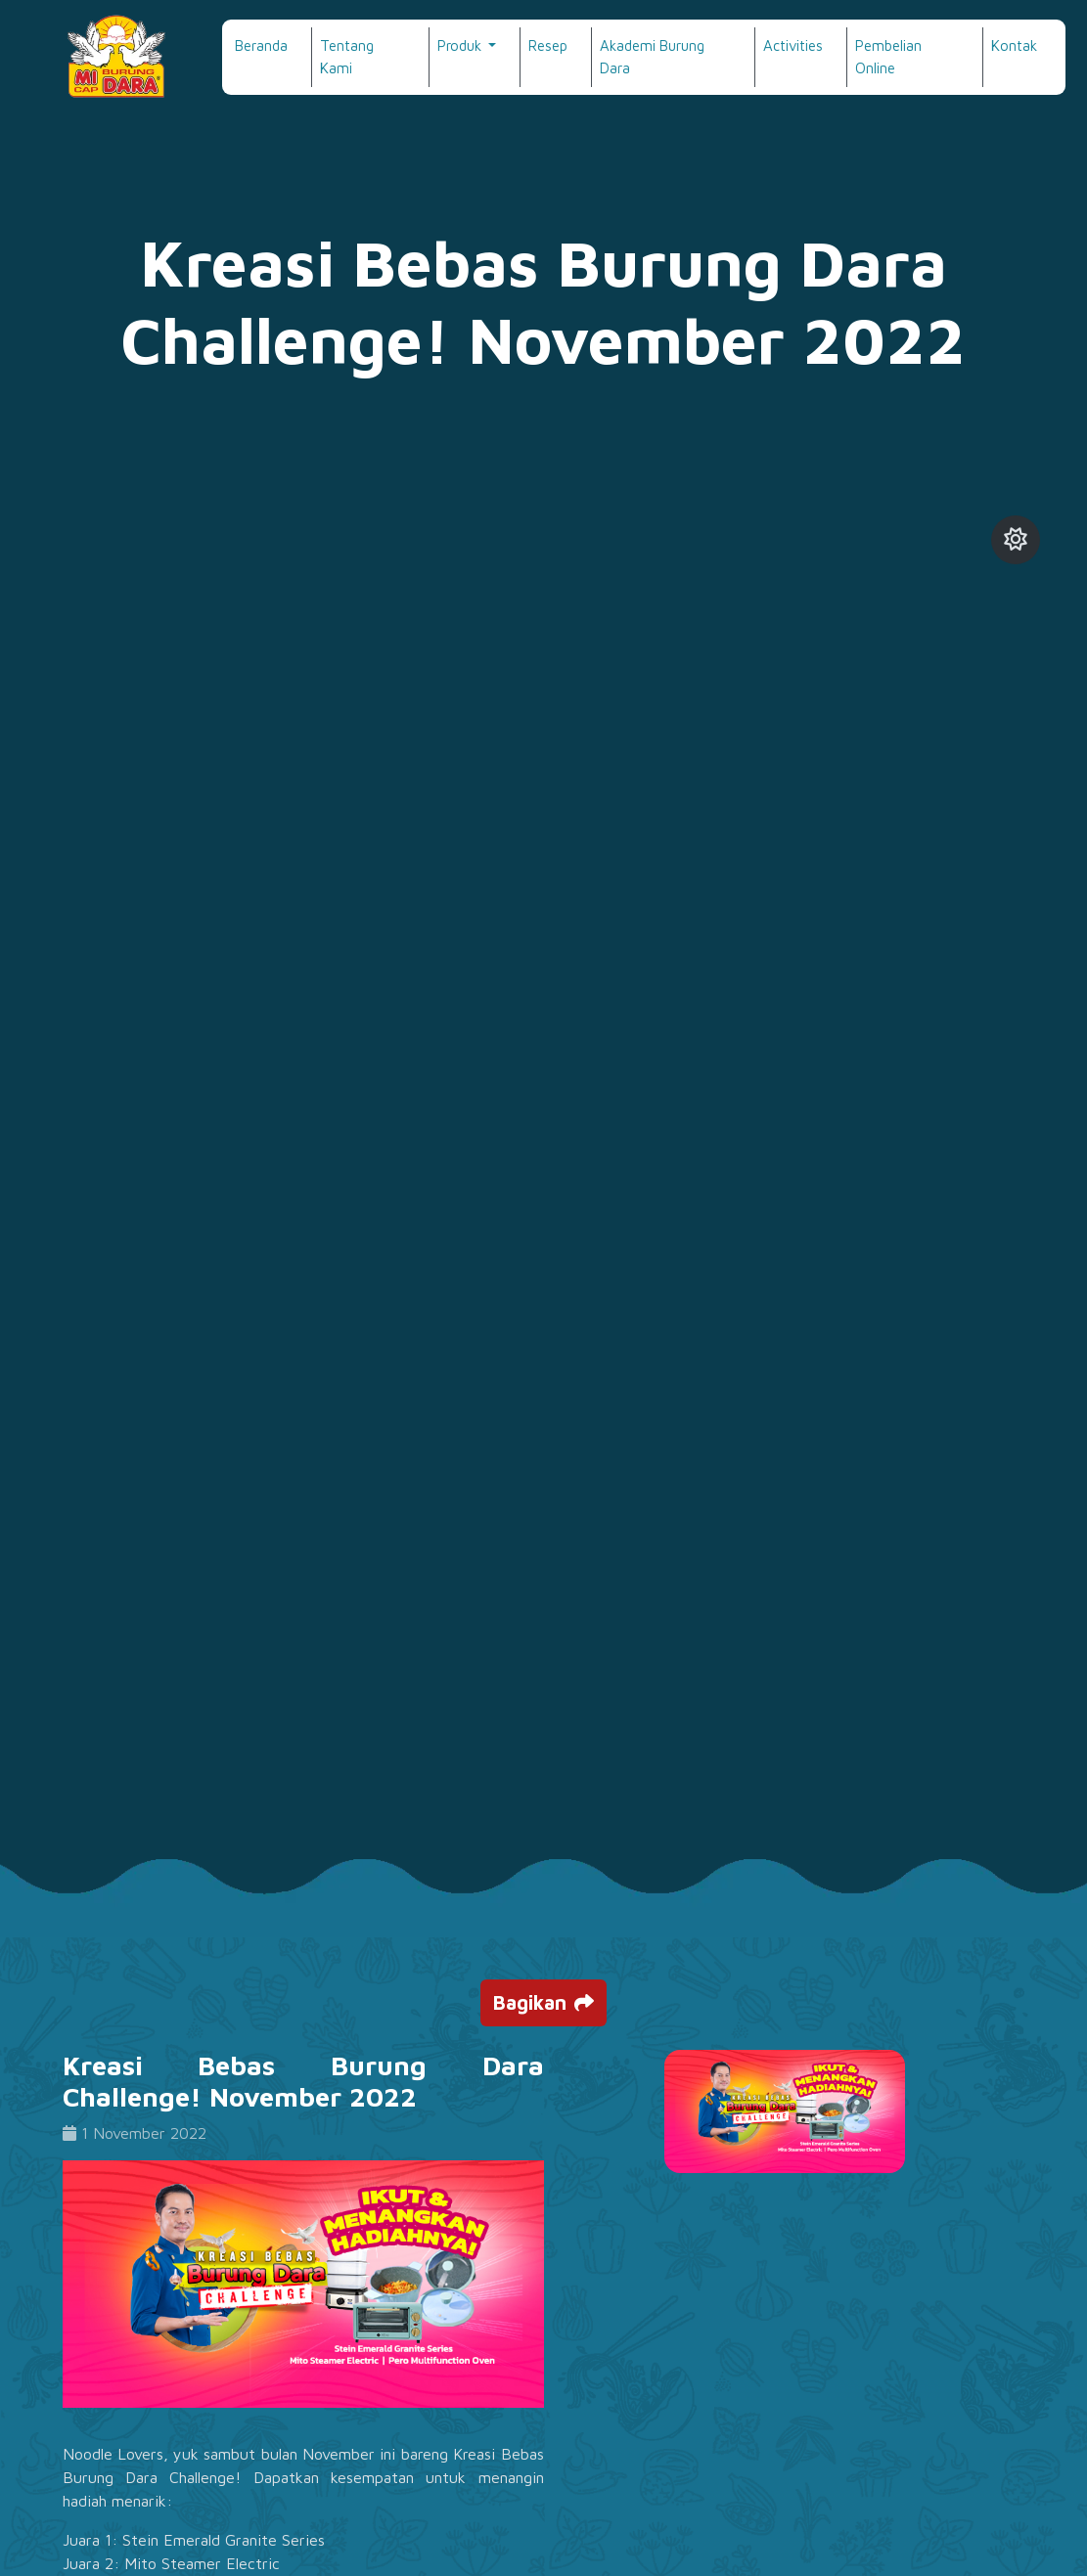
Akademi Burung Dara (652, 56)
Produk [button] (461, 45)
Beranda (261, 45)
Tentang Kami (347, 56)
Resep (547, 45)
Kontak (1014, 45)
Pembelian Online (888, 56)
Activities (793, 45)
